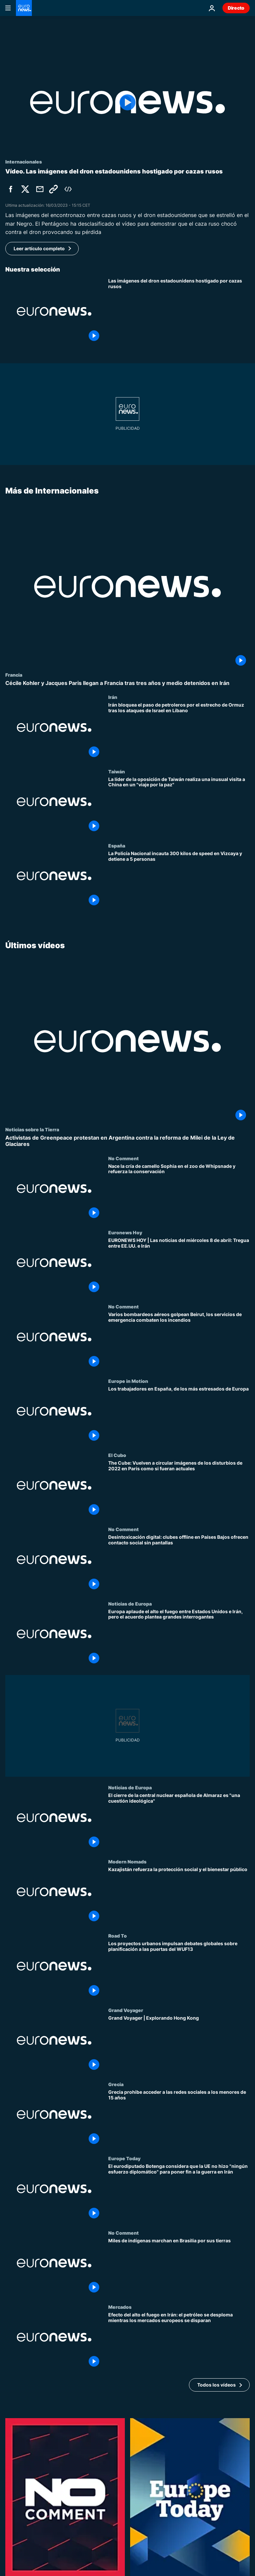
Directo (236, 8)
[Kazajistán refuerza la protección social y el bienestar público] (179, 1896)
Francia (13, 674)
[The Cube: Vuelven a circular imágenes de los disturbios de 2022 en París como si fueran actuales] (179, 1489)
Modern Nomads (127, 1861)
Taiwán (116, 771)
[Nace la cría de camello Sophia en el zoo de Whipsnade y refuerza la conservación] (179, 1193)
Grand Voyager (125, 2010)
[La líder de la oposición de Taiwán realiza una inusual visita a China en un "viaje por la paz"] (179, 805)
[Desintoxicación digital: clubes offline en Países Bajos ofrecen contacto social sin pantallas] (179, 1563)
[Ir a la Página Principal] (24, 8)
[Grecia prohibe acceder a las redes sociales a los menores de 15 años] (179, 2118)
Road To (117, 1936)
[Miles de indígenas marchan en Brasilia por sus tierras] (179, 2267)
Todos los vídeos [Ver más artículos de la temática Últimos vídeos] (216, 2385)
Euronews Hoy (125, 1232)
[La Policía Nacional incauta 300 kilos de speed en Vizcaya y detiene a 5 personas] (179, 880)
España (116, 845)
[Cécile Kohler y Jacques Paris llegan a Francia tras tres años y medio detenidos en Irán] (127, 683)
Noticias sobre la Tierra (32, 1129)
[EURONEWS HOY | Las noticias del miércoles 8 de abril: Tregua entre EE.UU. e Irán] (179, 1267)
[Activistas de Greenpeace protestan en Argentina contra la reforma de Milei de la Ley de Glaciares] (127, 1141)
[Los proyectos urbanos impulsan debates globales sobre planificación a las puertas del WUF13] (179, 1970)
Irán (112, 697)
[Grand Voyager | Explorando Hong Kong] (179, 2044)
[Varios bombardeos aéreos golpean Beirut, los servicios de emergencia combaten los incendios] (179, 1341)
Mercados (119, 2306)
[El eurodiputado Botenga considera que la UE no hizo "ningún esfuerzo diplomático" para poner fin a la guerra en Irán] (179, 2193)
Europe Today (124, 2158)
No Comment (123, 1158)
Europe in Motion (128, 1381)
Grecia (116, 2084)
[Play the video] (127, 102)
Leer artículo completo (39, 248)
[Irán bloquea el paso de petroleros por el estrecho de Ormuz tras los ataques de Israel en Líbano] (179, 731)
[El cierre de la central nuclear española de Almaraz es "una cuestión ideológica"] (179, 1822)
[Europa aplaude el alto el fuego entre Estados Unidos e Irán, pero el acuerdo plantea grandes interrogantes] (179, 1638)
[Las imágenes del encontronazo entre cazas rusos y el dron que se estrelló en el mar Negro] (179, 311)
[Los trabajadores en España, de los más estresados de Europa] (179, 1415)
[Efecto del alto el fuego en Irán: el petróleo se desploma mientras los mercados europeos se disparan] (179, 2341)
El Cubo (117, 1455)
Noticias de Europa (130, 1603)
